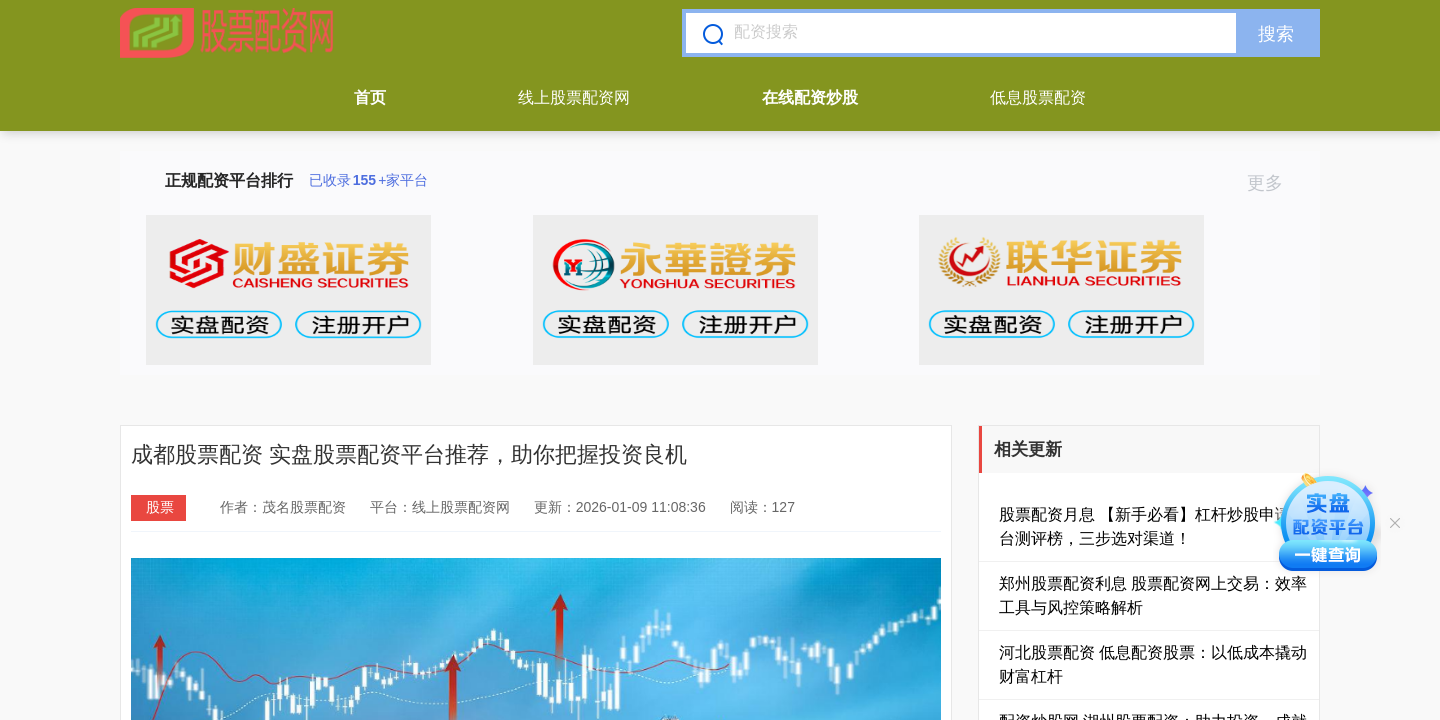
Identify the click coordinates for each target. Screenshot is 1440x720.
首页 (370, 97)
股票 (160, 507)
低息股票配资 (1038, 97)
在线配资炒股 (810, 97)
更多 (1273, 183)
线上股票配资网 (574, 97)
